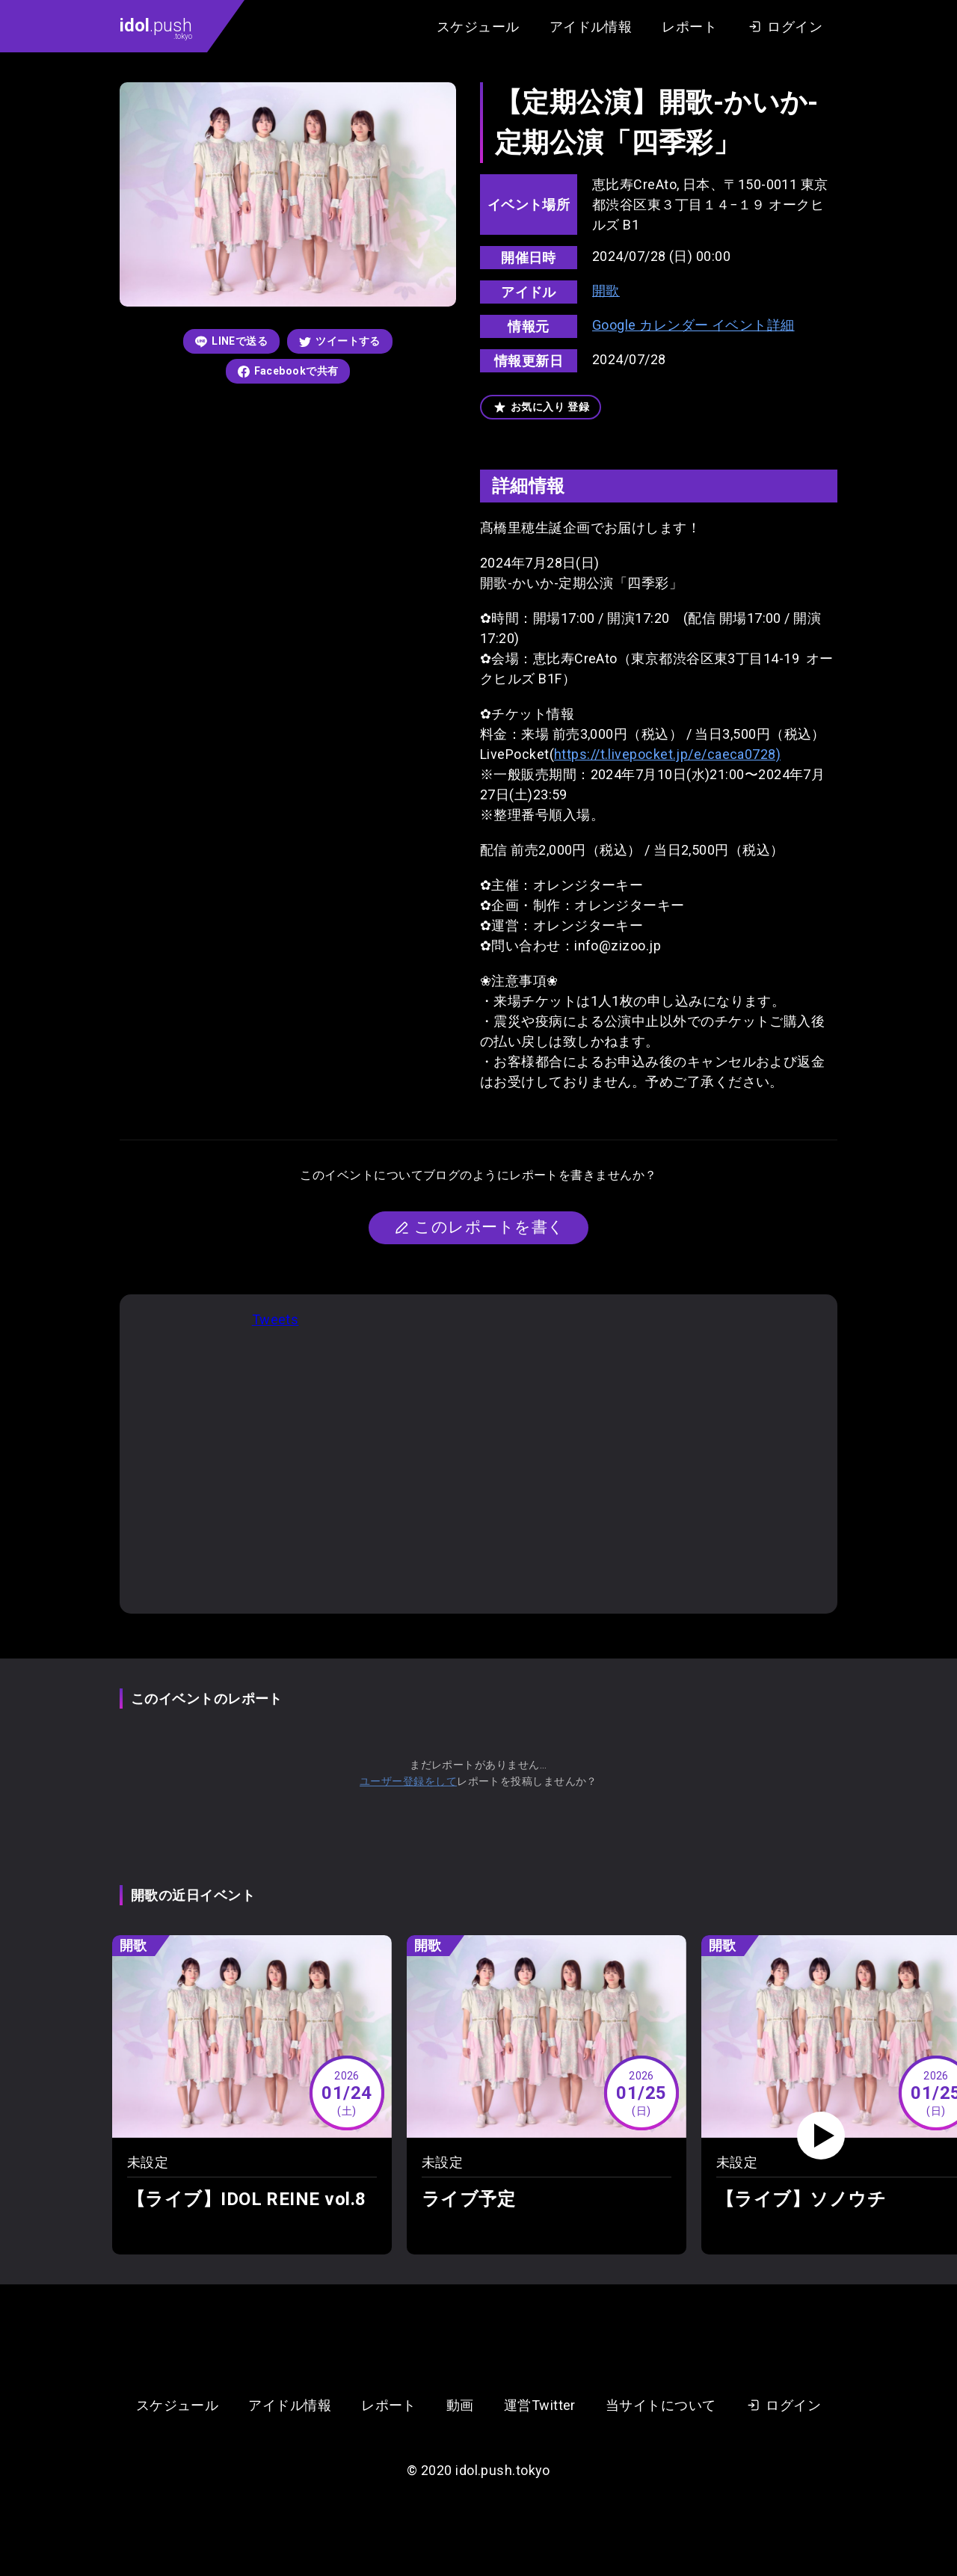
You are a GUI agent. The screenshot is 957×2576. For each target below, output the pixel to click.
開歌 (606, 290)
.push (156, 27)
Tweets (275, 1319)
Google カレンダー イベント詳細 (693, 325)
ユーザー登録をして (408, 1781)
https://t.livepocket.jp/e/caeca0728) (667, 754)
